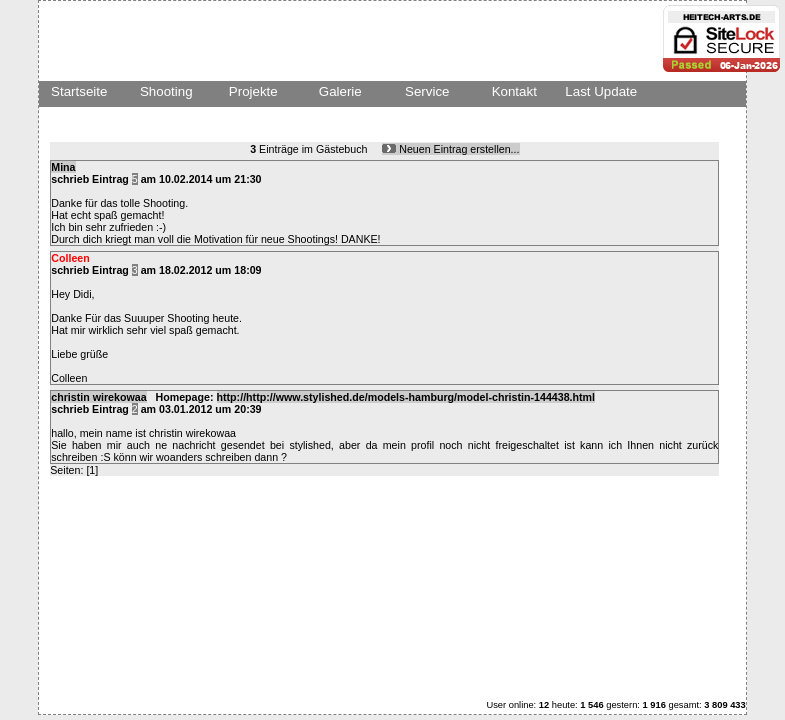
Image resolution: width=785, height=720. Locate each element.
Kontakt (514, 91)
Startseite (79, 91)
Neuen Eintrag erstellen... (450, 149)
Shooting (166, 91)
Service (427, 91)
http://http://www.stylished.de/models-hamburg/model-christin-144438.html (406, 397)
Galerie (340, 91)
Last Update (601, 91)
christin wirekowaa (98, 397)
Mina (63, 167)
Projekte (253, 91)
